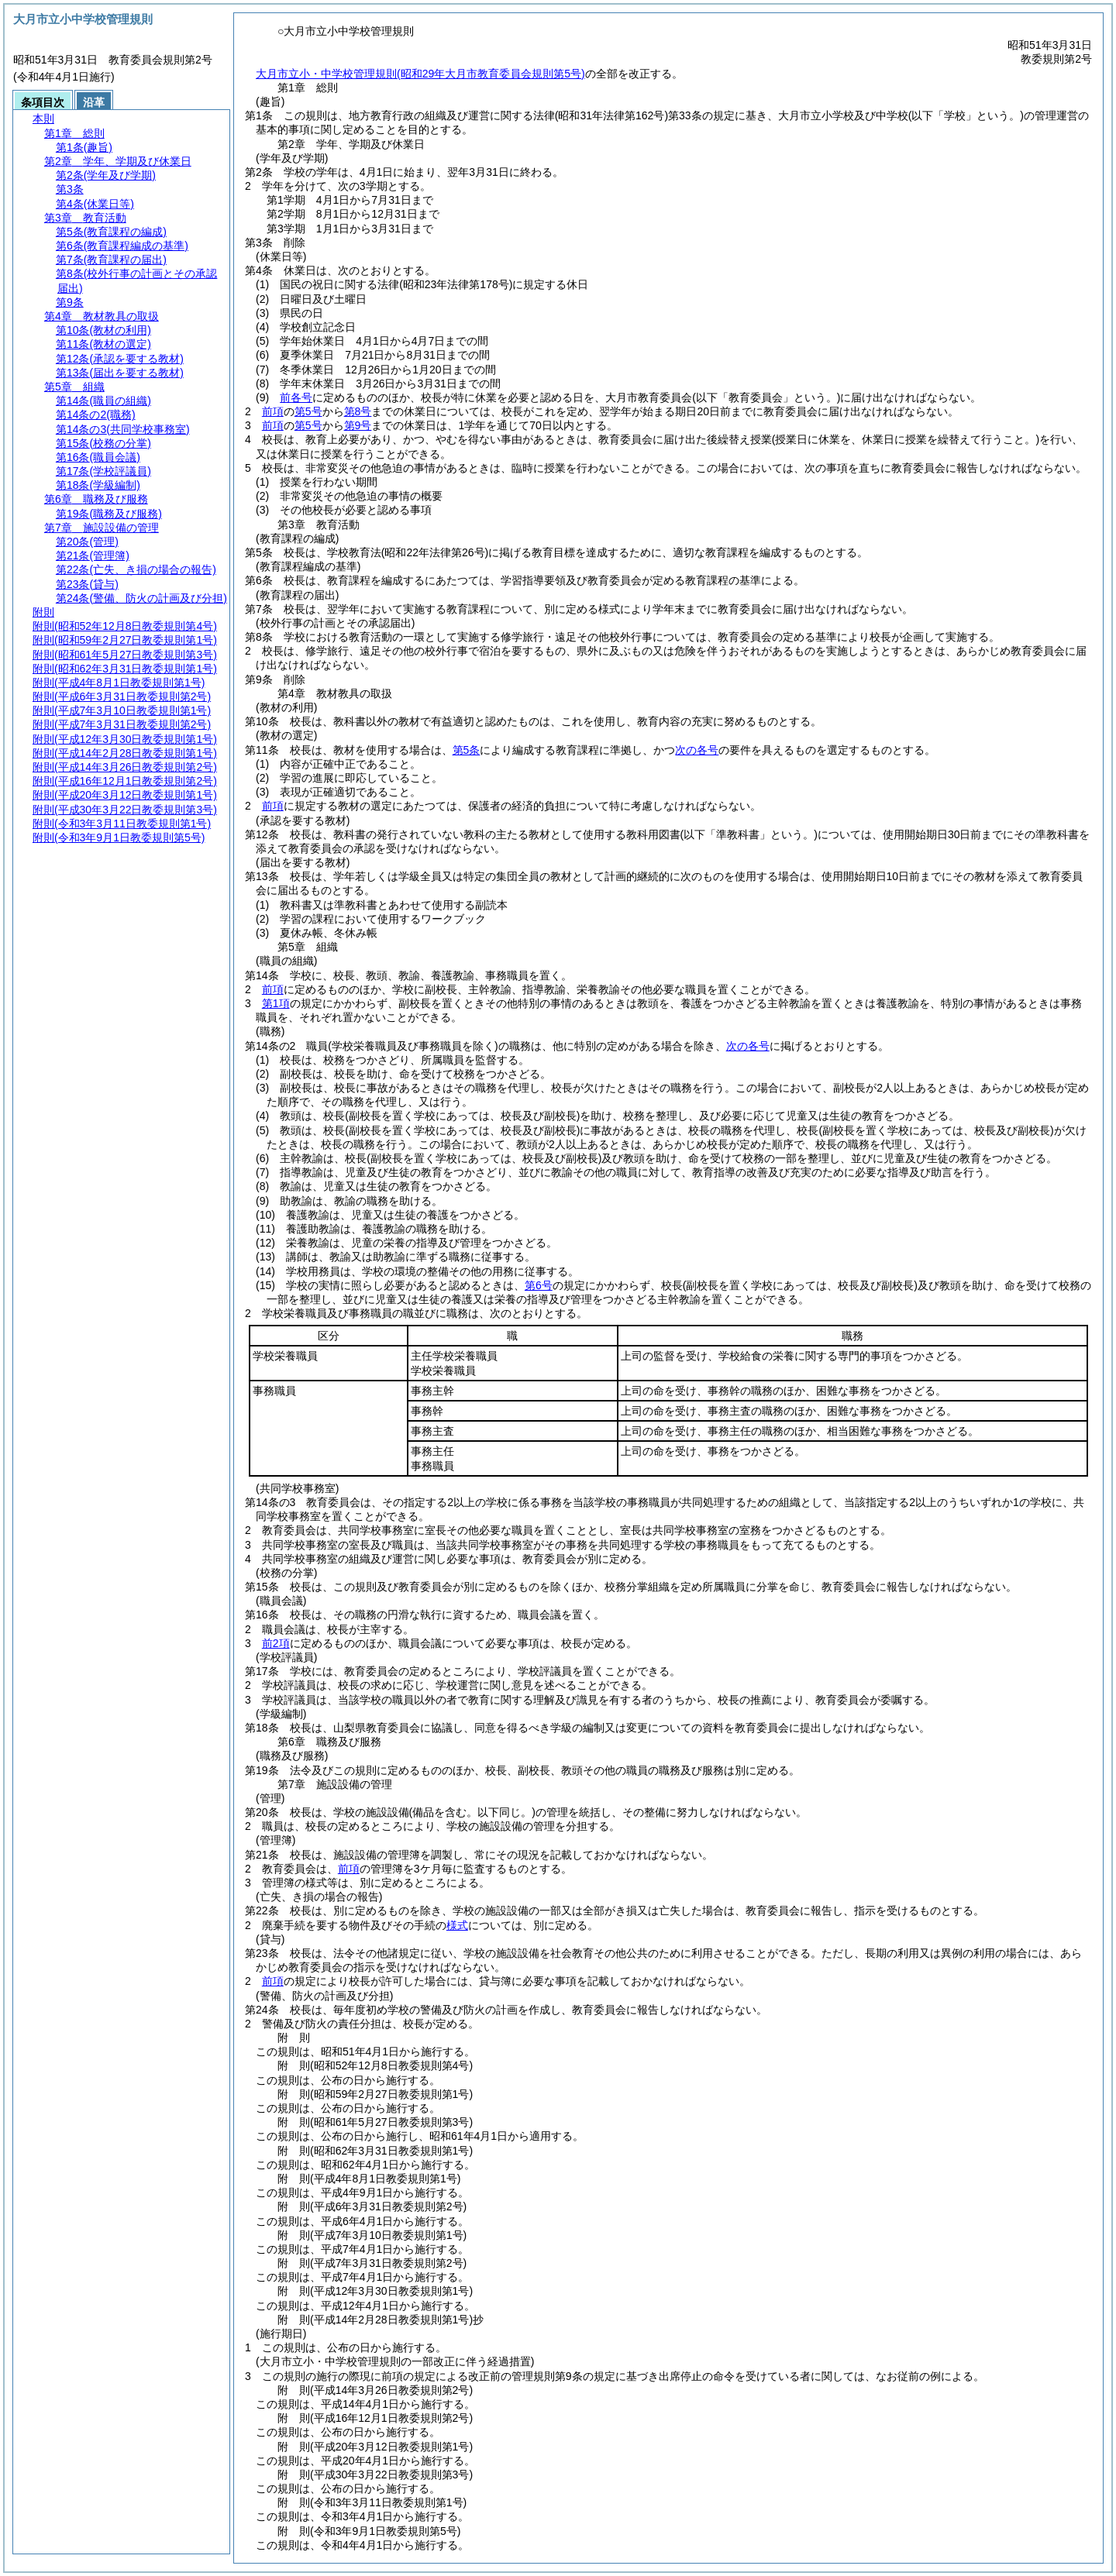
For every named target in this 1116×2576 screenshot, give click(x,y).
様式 (457, 1925)
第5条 (466, 750)
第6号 (539, 1285)
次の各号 (696, 750)
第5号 (308, 411)
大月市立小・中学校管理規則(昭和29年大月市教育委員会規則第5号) (420, 73)
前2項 (276, 1643)
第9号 (358, 425)
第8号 (358, 411)
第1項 (276, 1003)
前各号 (296, 397)
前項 (273, 411)
